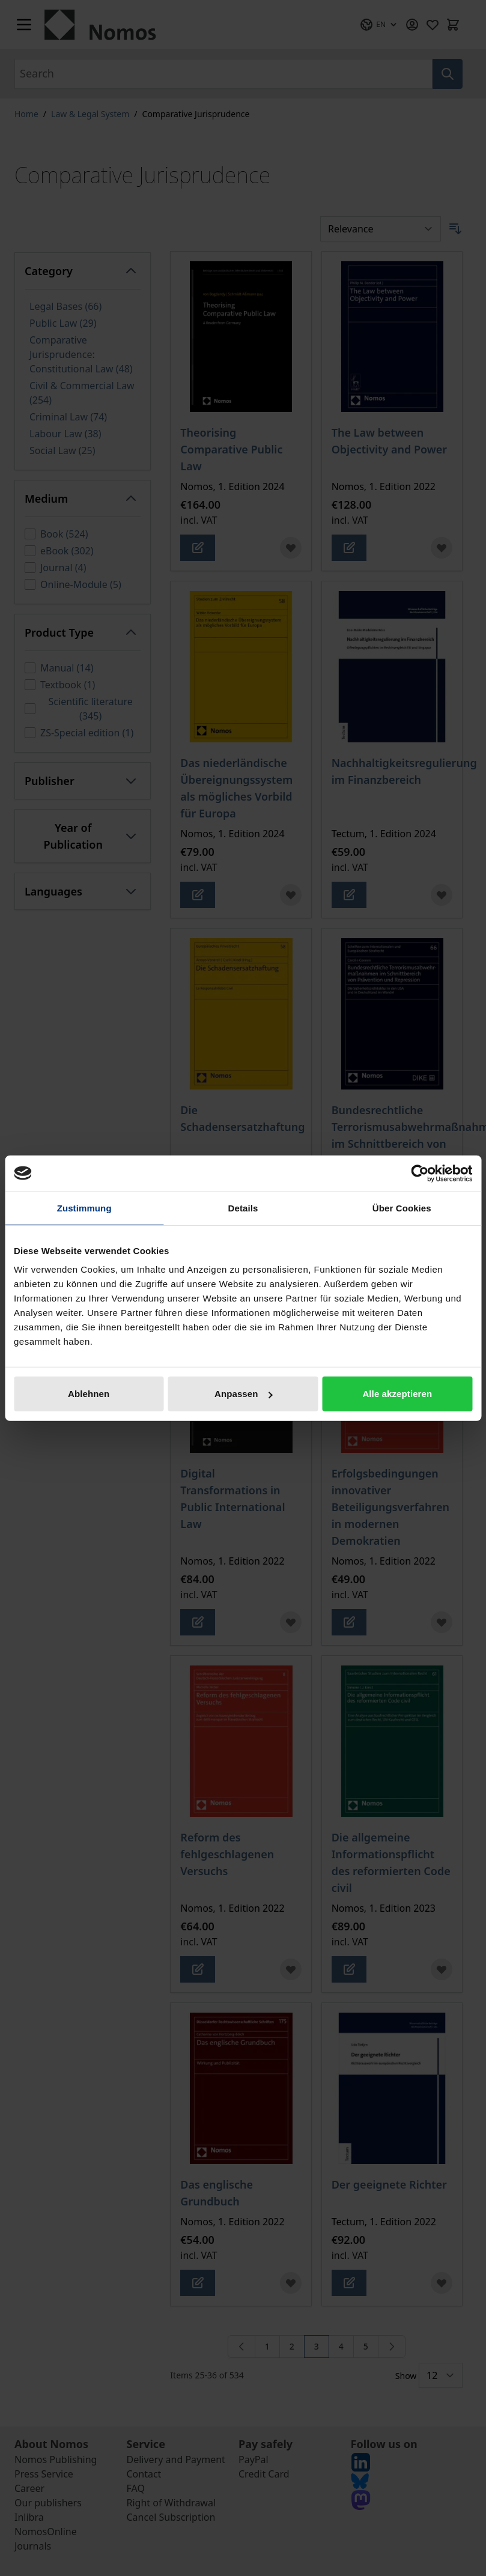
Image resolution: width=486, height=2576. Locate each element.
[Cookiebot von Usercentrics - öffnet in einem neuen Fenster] (419, 1173)
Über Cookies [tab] (401, 1207)
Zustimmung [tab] (84, 1207)
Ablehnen (88, 1394)
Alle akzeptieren (397, 1394)
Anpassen (243, 1394)
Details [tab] (243, 1207)
